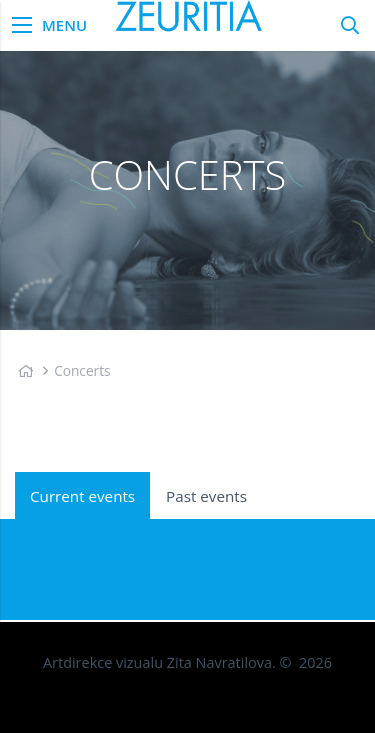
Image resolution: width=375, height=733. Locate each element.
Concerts (82, 370)
